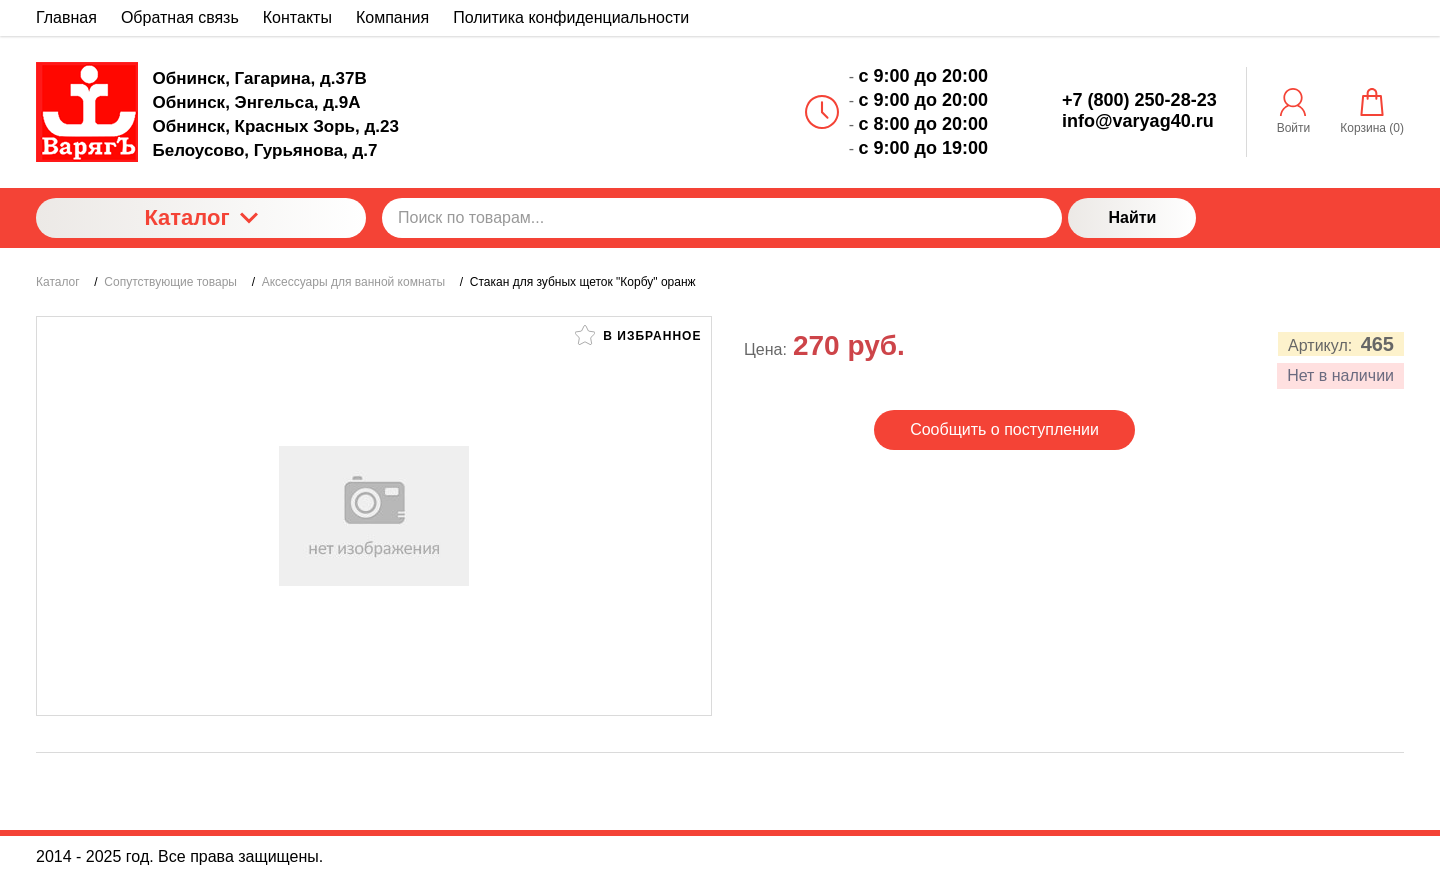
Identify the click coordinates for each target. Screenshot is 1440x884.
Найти (1132, 217)
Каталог (200, 217)
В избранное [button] (638, 335)
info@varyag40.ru (1138, 121)
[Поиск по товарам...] (722, 218)
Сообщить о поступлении (1004, 429)
